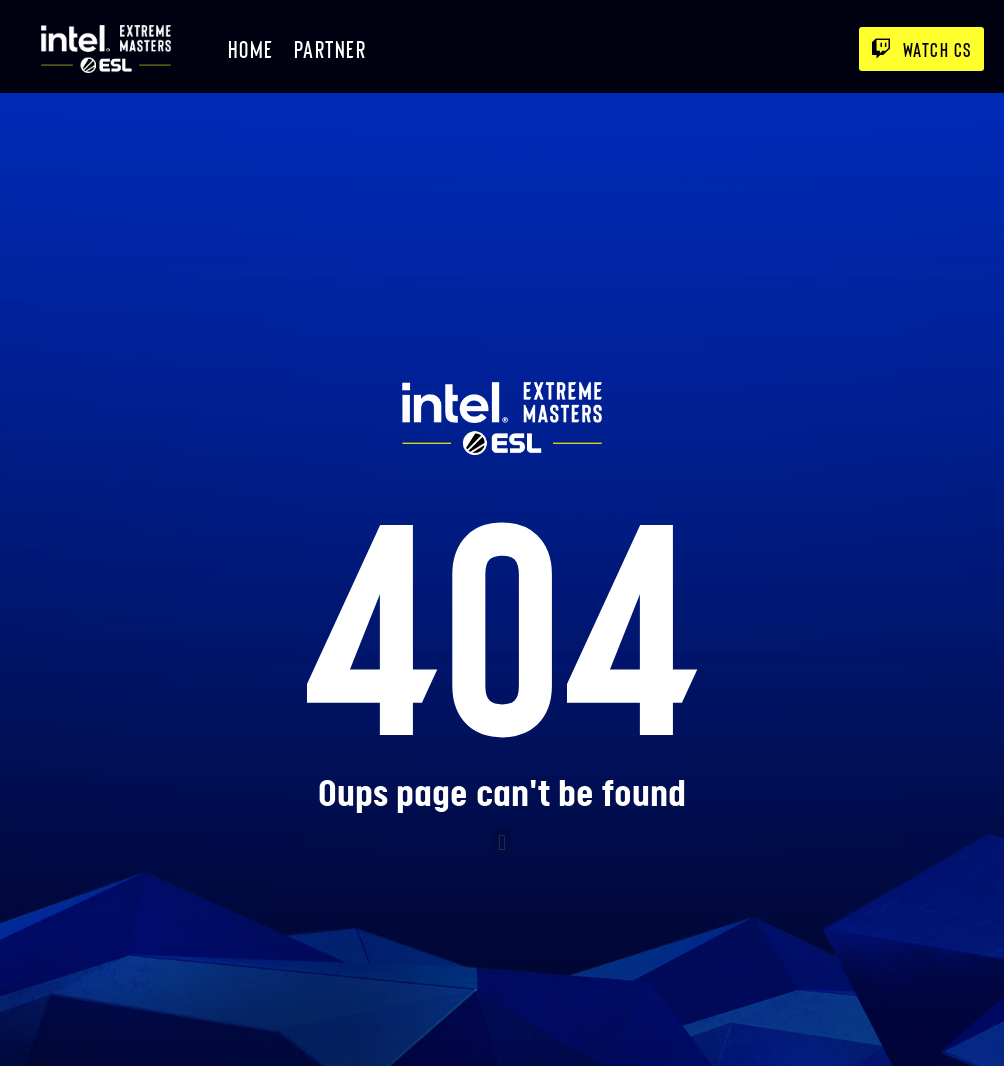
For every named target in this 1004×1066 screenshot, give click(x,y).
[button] (501, 843)
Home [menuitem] (251, 48)
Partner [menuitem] (330, 48)
